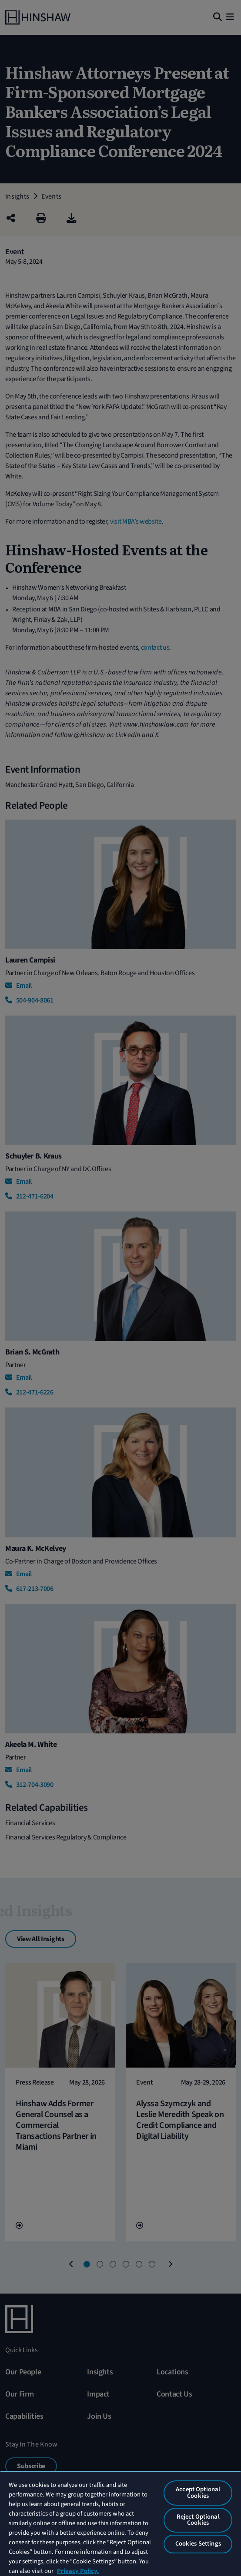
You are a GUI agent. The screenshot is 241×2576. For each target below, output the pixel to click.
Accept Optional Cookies (198, 2492)
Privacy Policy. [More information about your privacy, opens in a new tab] (78, 2571)
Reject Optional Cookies (198, 2520)
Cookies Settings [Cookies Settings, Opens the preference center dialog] (198, 2543)
